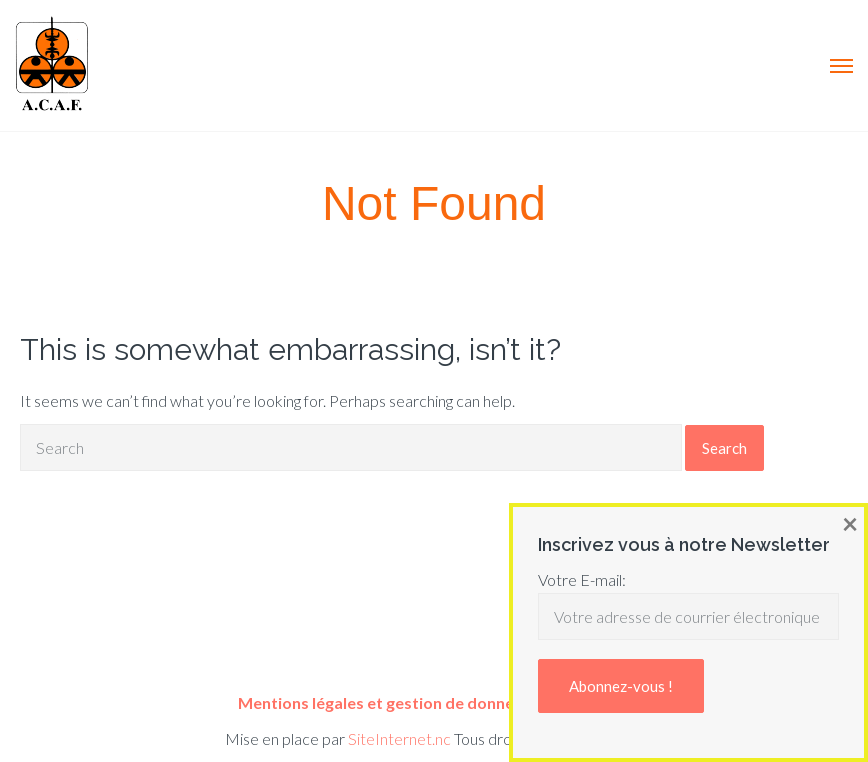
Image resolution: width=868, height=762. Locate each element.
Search (724, 448)
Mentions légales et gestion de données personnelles (434, 702)
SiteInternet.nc (399, 738)
